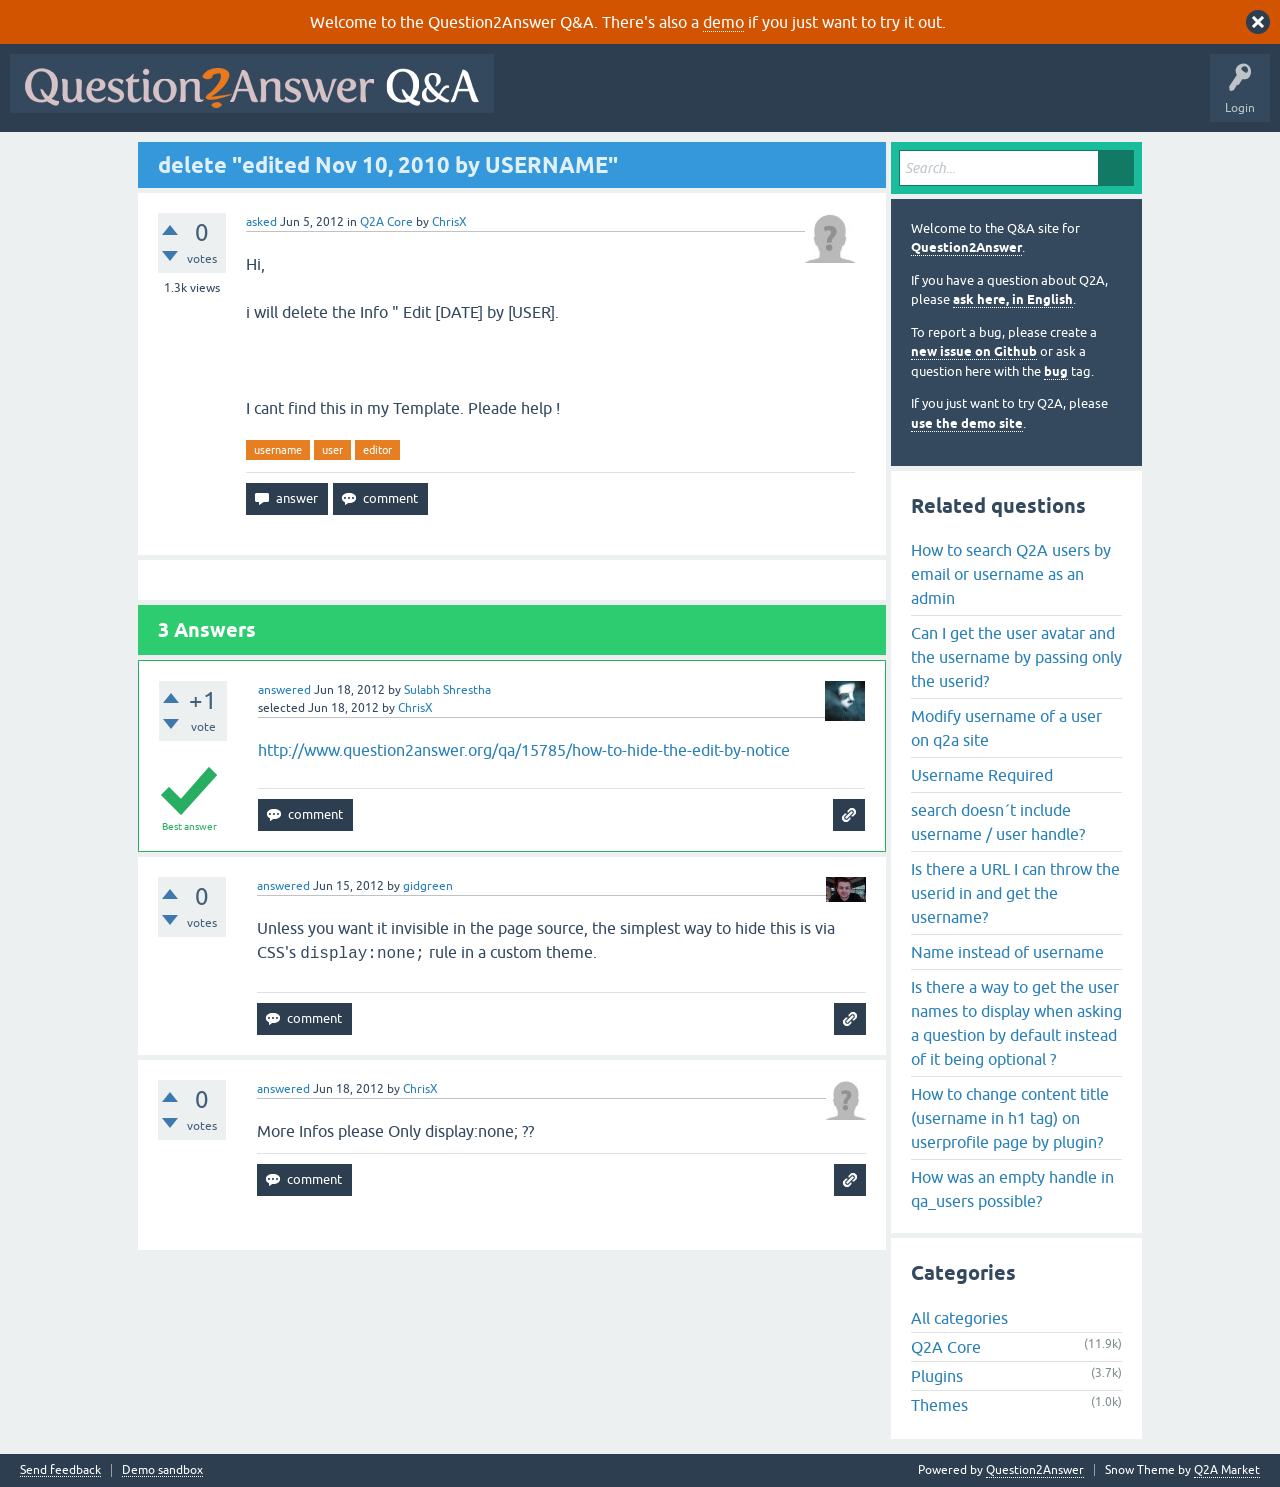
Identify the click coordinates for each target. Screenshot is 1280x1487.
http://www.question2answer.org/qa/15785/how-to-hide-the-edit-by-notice (524, 750)
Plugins (937, 1376)
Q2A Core (386, 222)
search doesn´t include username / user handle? (998, 822)
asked (261, 222)
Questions (618, 98)
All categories (959, 1318)
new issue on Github (974, 351)
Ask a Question (987, 98)
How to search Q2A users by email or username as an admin (1011, 574)
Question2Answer (966, 247)
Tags (841, 98)
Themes (939, 1405)
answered (284, 690)
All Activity (539, 98)
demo (723, 22)
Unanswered (764, 98)
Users (903, 98)
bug (1056, 371)
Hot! (688, 98)
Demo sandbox (162, 1470)
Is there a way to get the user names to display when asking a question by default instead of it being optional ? (1016, 1023)
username (278, 450)
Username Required (982, 775)
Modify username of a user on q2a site (1006, 728)
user (332, 450)
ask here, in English (1013, 299)
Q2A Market (1227, 1470)
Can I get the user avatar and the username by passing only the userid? (1016, 657)
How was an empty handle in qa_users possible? (1012, 1189)
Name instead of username (1007, 952)
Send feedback (60, 1470)
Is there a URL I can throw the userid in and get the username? (1015, 893)
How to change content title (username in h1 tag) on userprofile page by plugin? (1010, 1118)
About (1120, 98)
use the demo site (967, 423)
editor (377, 450)
